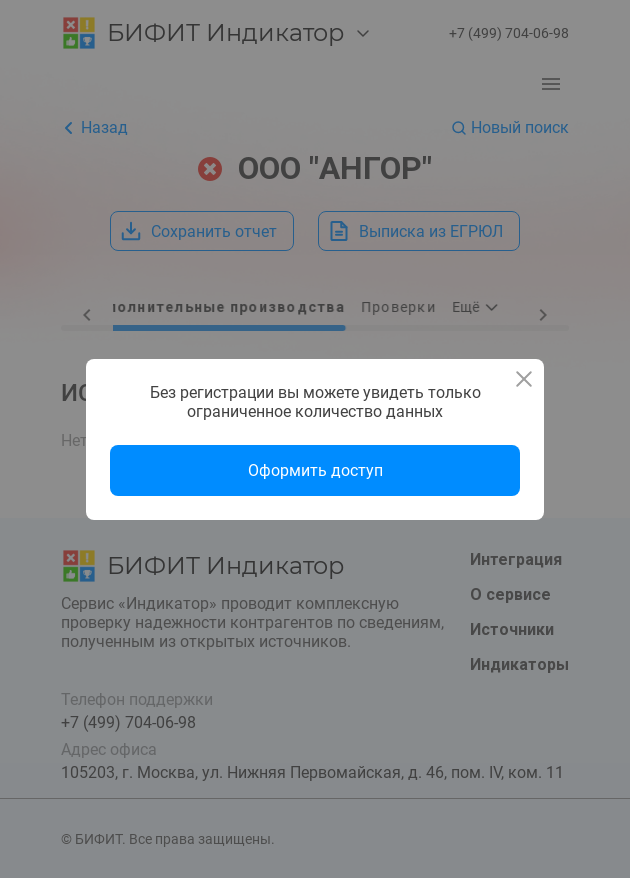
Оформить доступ (315, 470)
